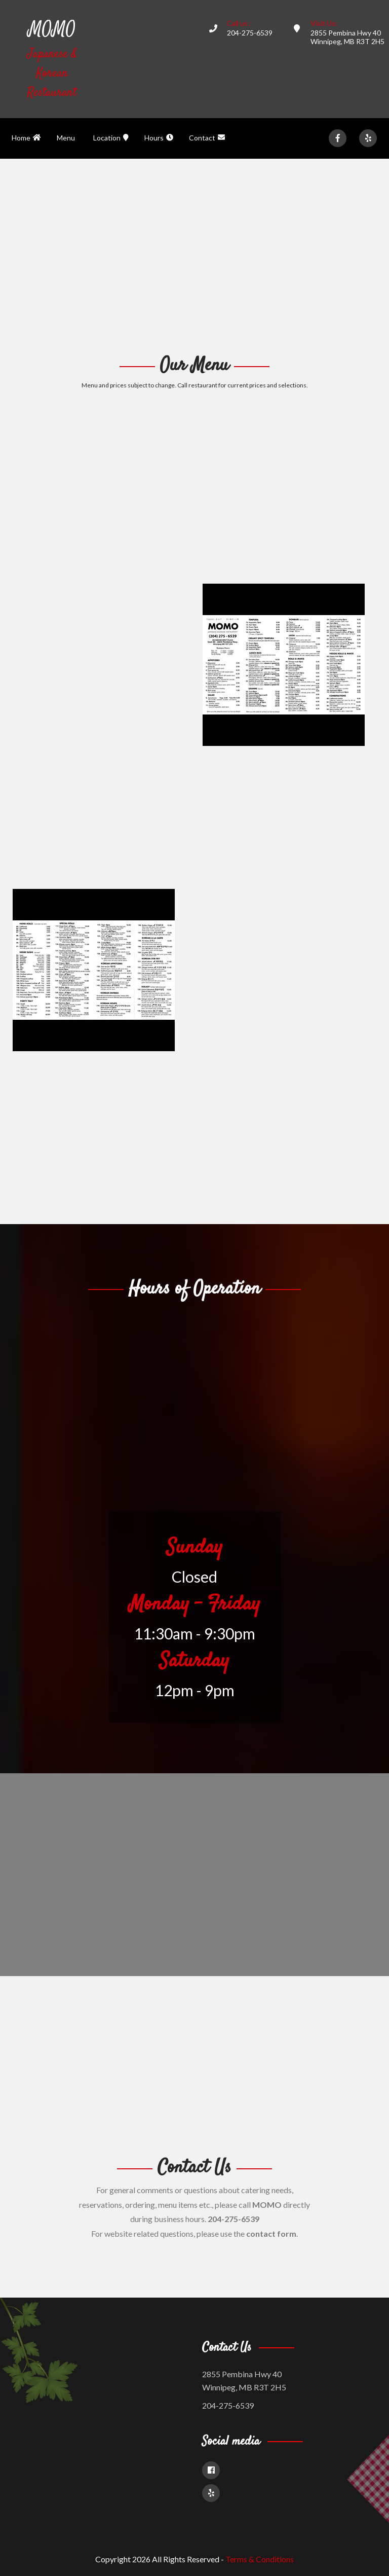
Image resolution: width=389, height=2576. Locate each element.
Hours (158, 138)
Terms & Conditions (259, 2559)
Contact (207, 138)
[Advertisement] (194, 255)
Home (26, 138)
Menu (66, 137)
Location (111, 138)
